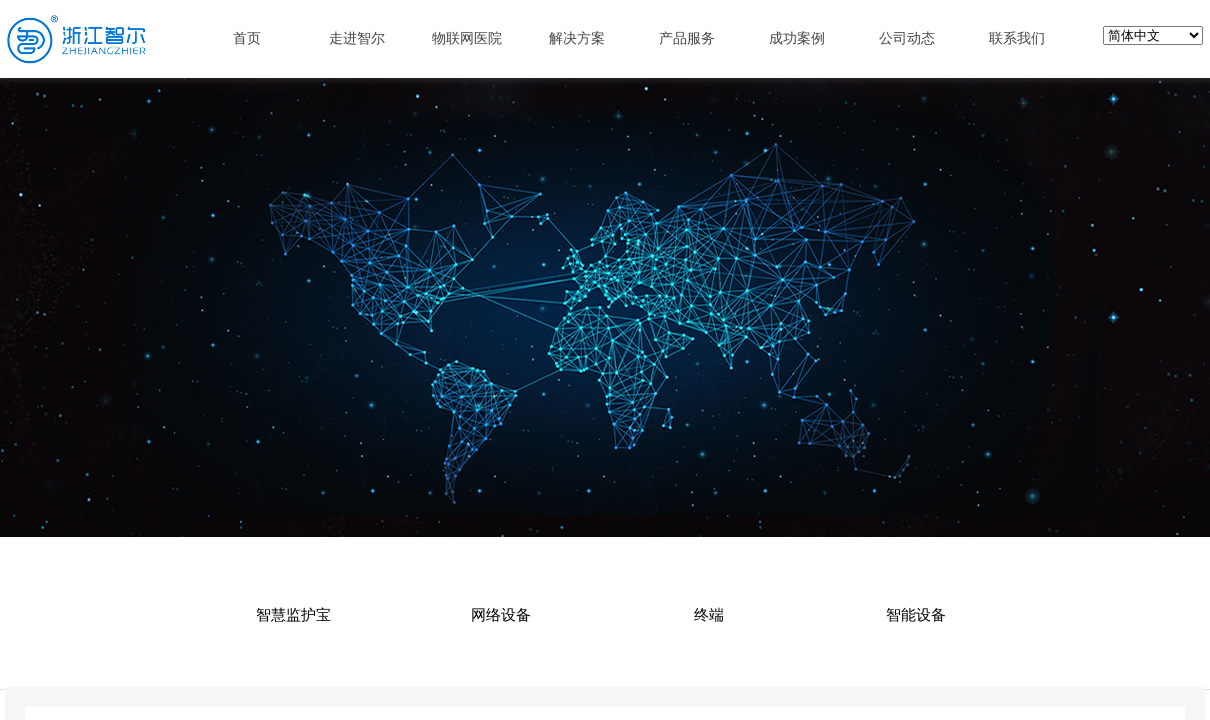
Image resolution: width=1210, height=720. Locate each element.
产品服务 (687, 38)
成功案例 (797, 38)
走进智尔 (357, 38)
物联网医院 (467, 38)
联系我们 (1017, 38)
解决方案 (577, 38)
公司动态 (907, 38)
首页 (247, 38)
